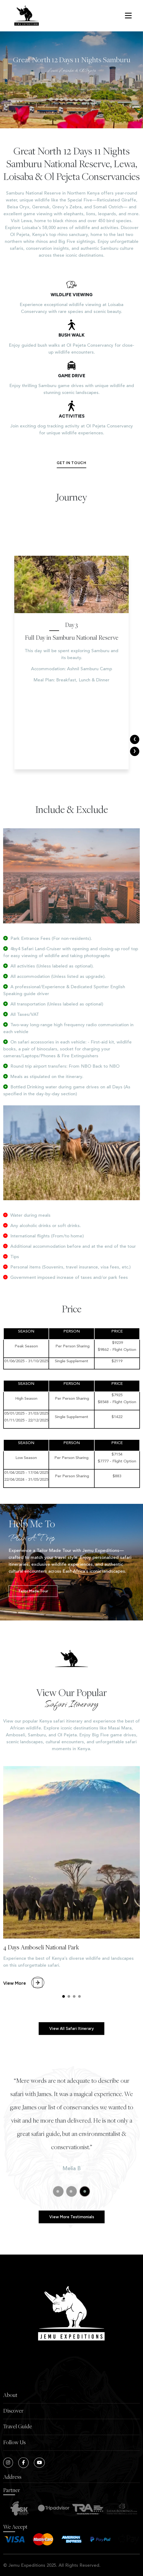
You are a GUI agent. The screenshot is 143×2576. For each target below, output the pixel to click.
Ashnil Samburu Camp (89, 701)
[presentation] (134, 739)
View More (23, 2009)
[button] (63, 2021)
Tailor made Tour (58, 1591)
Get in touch (71, 463)
